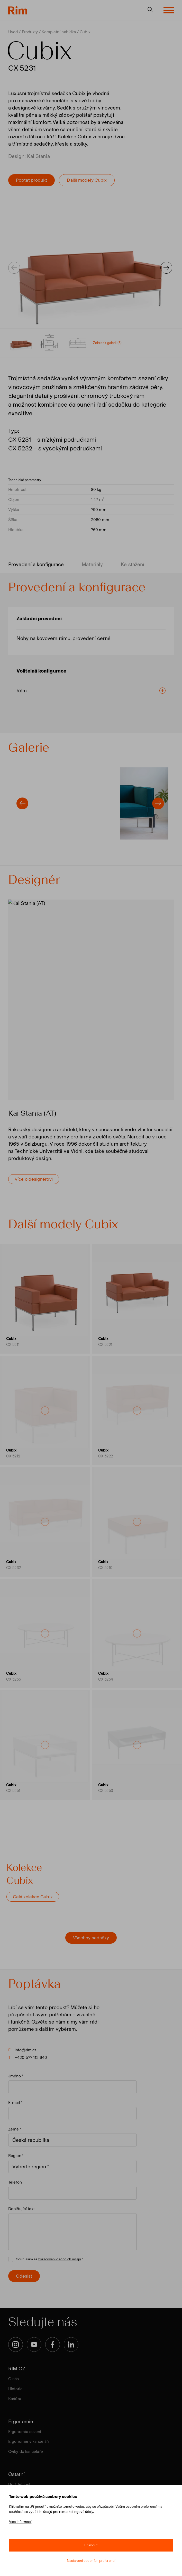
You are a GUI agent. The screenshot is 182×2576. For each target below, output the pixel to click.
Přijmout (91, 2545)
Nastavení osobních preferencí (91, 2560)
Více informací (20, 2522)
